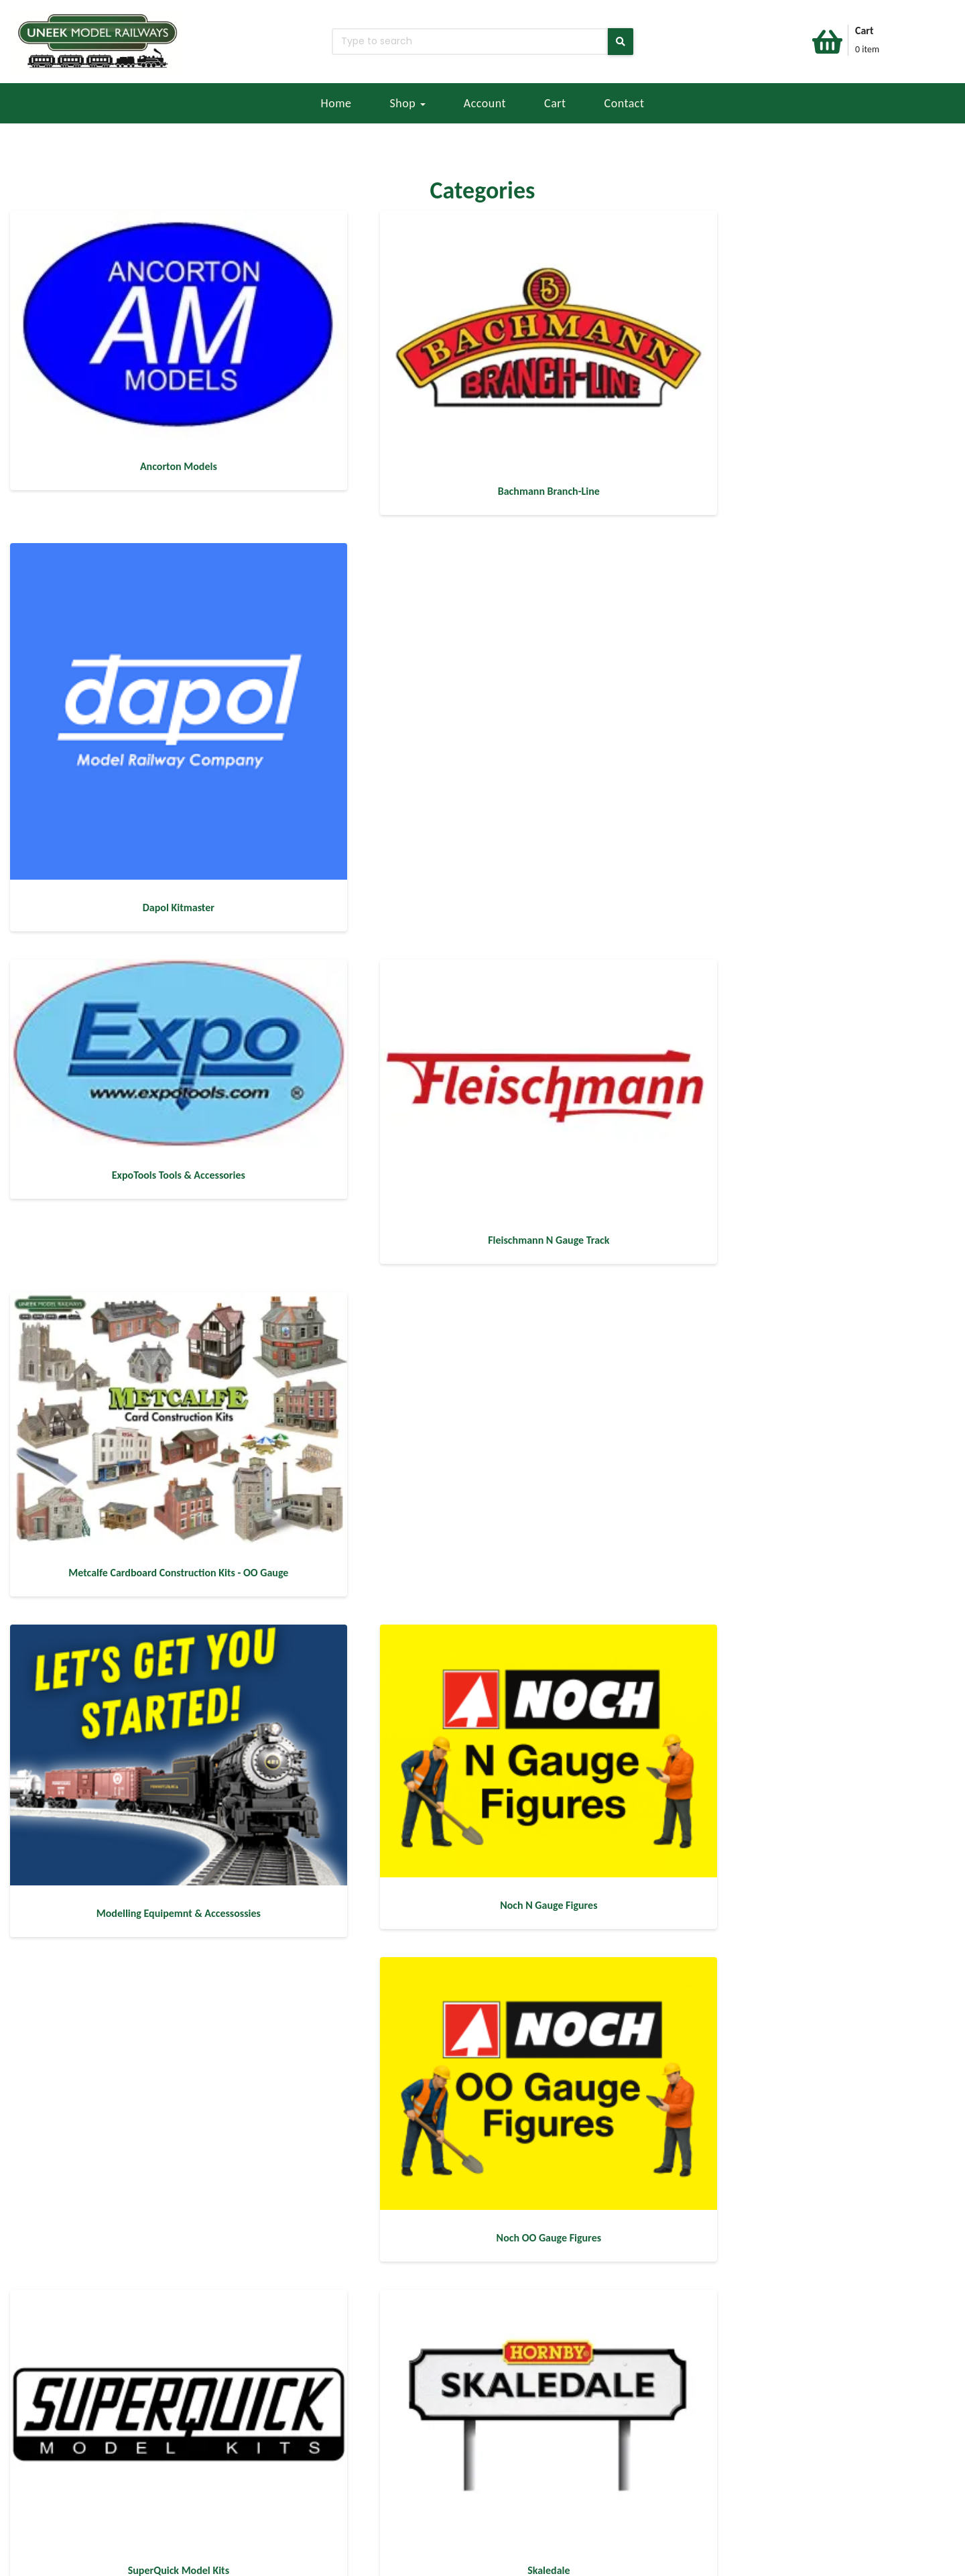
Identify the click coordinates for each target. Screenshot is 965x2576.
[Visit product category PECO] (155, 2207)
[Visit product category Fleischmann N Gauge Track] (481, 712)
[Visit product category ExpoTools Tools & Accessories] (155, 684)
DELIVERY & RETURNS (67, 2468)
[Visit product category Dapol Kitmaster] (808, 378)
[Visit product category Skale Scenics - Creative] (155, 1611)
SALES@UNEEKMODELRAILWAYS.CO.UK (263, 2484)
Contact (624, 103)
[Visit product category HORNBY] (808, 1910)
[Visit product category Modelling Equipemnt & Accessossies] (155, 1013)
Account (485, 103)
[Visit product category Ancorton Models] (155, 332)
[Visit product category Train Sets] (808, 1611)
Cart (555, 103)
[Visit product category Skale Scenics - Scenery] (808, 1314)
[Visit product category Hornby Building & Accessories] (481, 1611)
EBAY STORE (46, 2452)
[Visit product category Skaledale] (481, 1314)
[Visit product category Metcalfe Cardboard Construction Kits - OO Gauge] (808, 712)
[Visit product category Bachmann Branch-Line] (481, 342)
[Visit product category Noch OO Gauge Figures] (808, 1009)
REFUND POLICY (55, 2484)
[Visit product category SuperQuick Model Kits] (155, 1314)
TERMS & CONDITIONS (69, 2500)
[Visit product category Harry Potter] (155, 1910)
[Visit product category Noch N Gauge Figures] (481, 1009)
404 (164, 2557)
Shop (408, 103)
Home (335, 103)
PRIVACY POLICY (55, 2516)
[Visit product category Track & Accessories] (481, 1910)
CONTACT (198, 2452)
